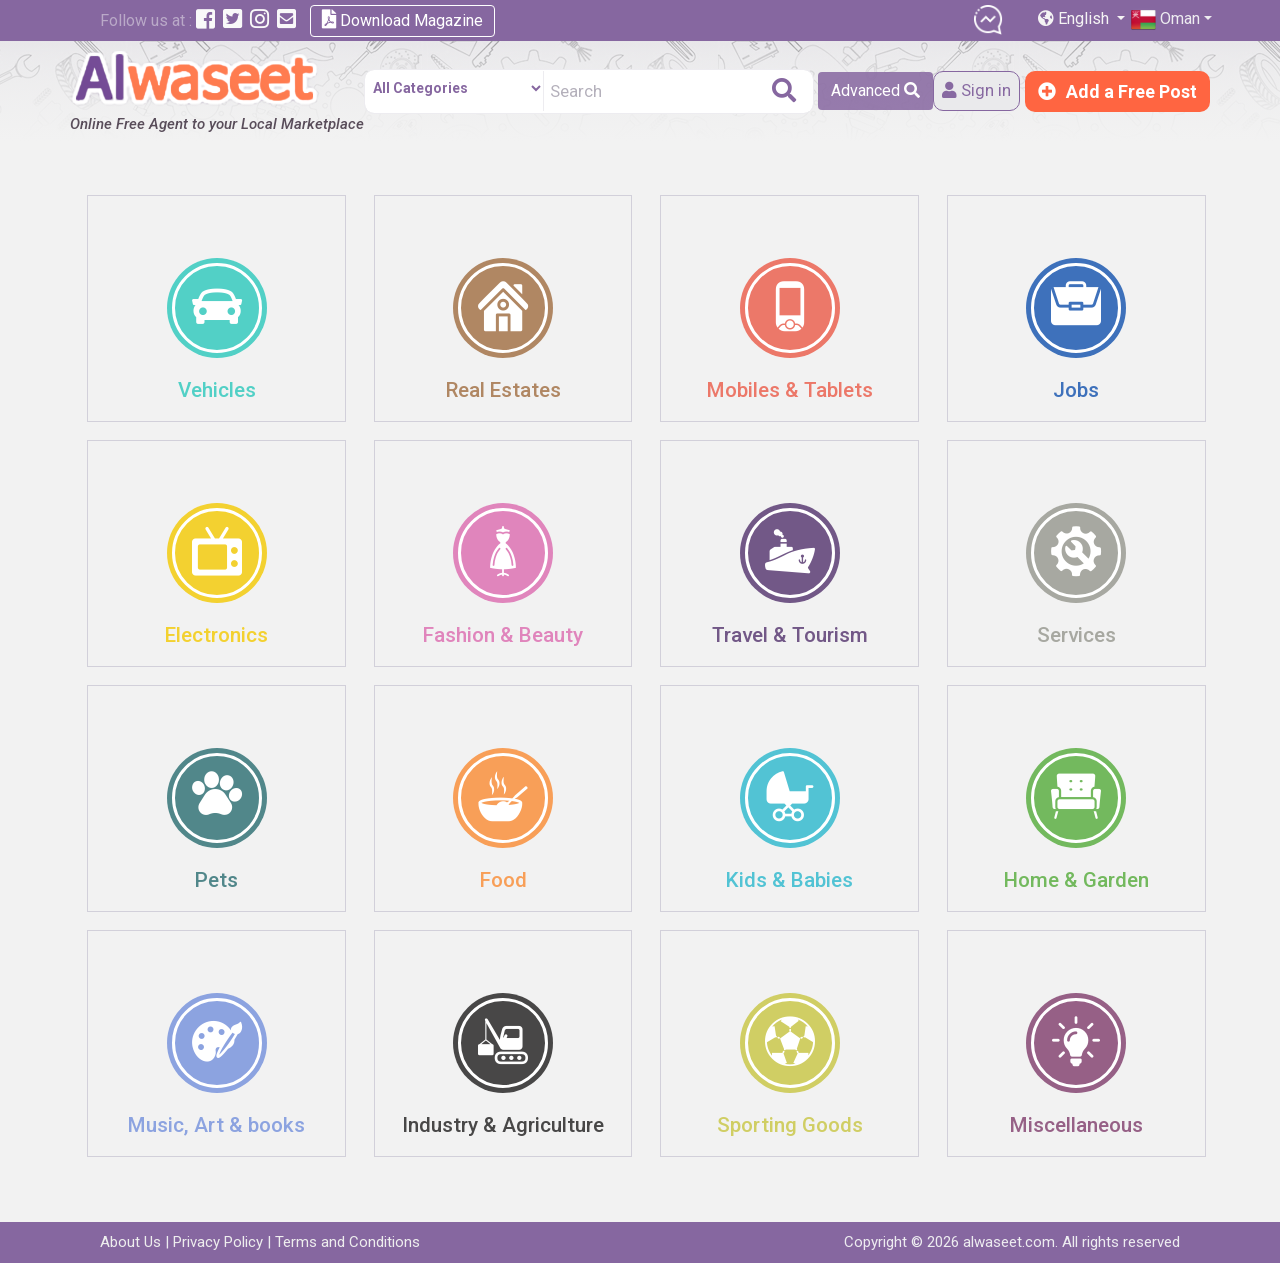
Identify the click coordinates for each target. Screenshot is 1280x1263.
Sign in (973, 91)
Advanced (869, 90)
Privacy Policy (218, 1242)
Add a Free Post (1117, 91)
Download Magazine (402, 19)
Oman (1165, 19)
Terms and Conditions (347, 1242)
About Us (130, 1242)
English (1075, 18)
